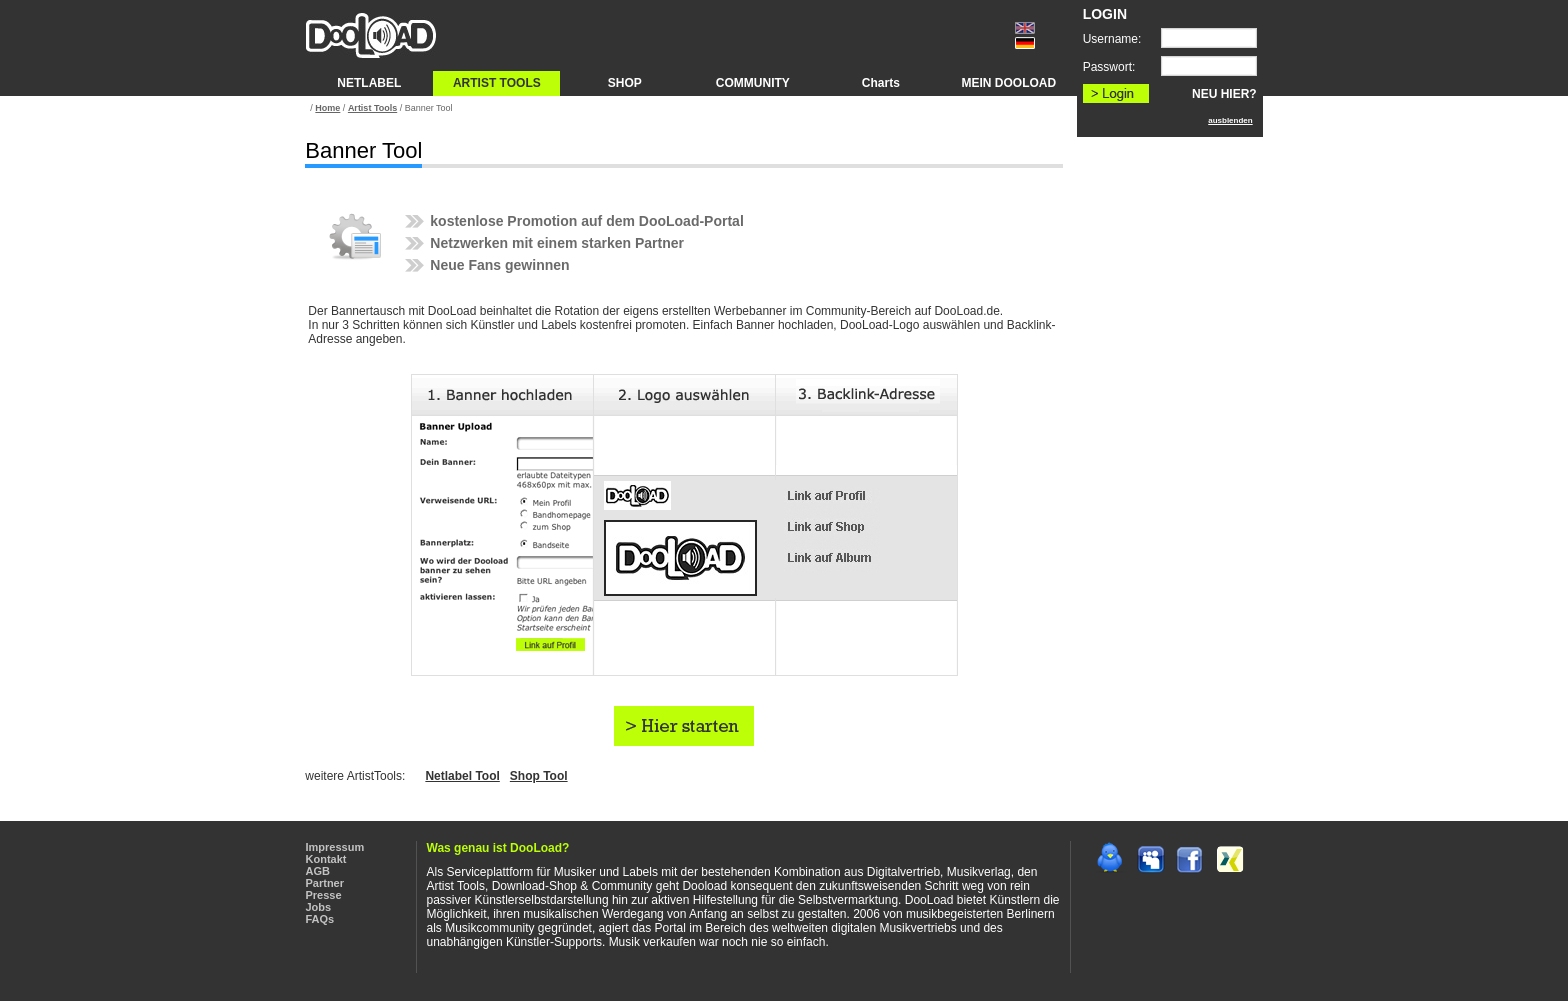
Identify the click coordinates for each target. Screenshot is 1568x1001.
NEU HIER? (1224, 94)
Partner (325, 883)
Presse (324, 895)
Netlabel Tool (462, 776)
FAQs (320, 919)
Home (327, 108)
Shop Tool (539, 776)
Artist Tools (372, 108)
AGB (318, 871)
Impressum (335, 847)
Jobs (319, 907)
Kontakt (326, 859)
